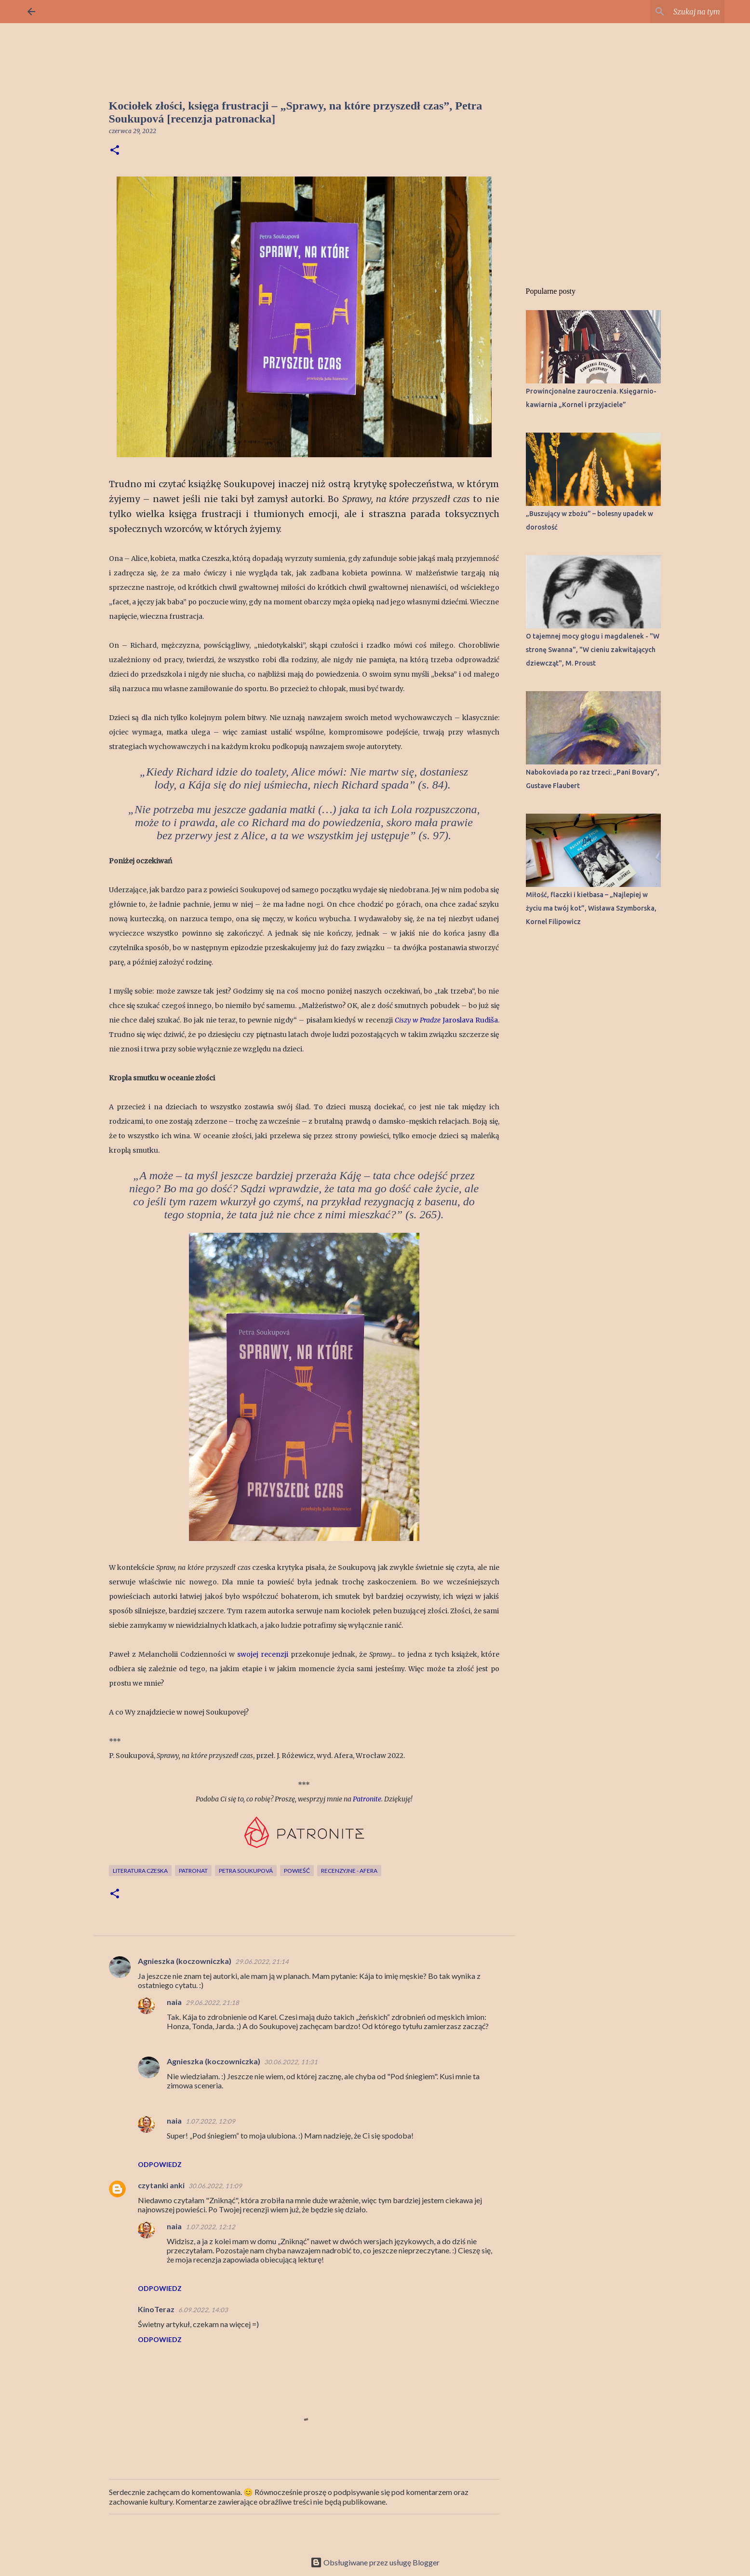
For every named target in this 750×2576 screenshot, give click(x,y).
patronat (193, 1870)
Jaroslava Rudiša (446, 1020)
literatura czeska (140, 1870)
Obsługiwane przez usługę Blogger (375, 2562)
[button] (115, 150)
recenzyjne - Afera (349, 1870)
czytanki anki (161, 2185)
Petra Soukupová (246, 1870)
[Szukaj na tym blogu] (673, 11)
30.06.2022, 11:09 (215, 2186)
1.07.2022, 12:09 (210, 2121)
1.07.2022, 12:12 (210, 2227)
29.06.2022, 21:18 (212, 2002)
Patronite (367, 1799)
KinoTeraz (156, 2309)
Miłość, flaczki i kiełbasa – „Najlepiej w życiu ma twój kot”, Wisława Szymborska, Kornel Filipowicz (591, 908)
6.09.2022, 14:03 (203, 2310)
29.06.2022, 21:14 (262, 1961)
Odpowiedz (160, 2164)
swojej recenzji (262, 1654)
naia (174, 2001)
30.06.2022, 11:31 (291, 2062)
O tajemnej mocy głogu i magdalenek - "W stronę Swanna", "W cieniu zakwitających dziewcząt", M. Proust (592, 649)
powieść (297, 1870)
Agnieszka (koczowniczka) (184, 1960)
